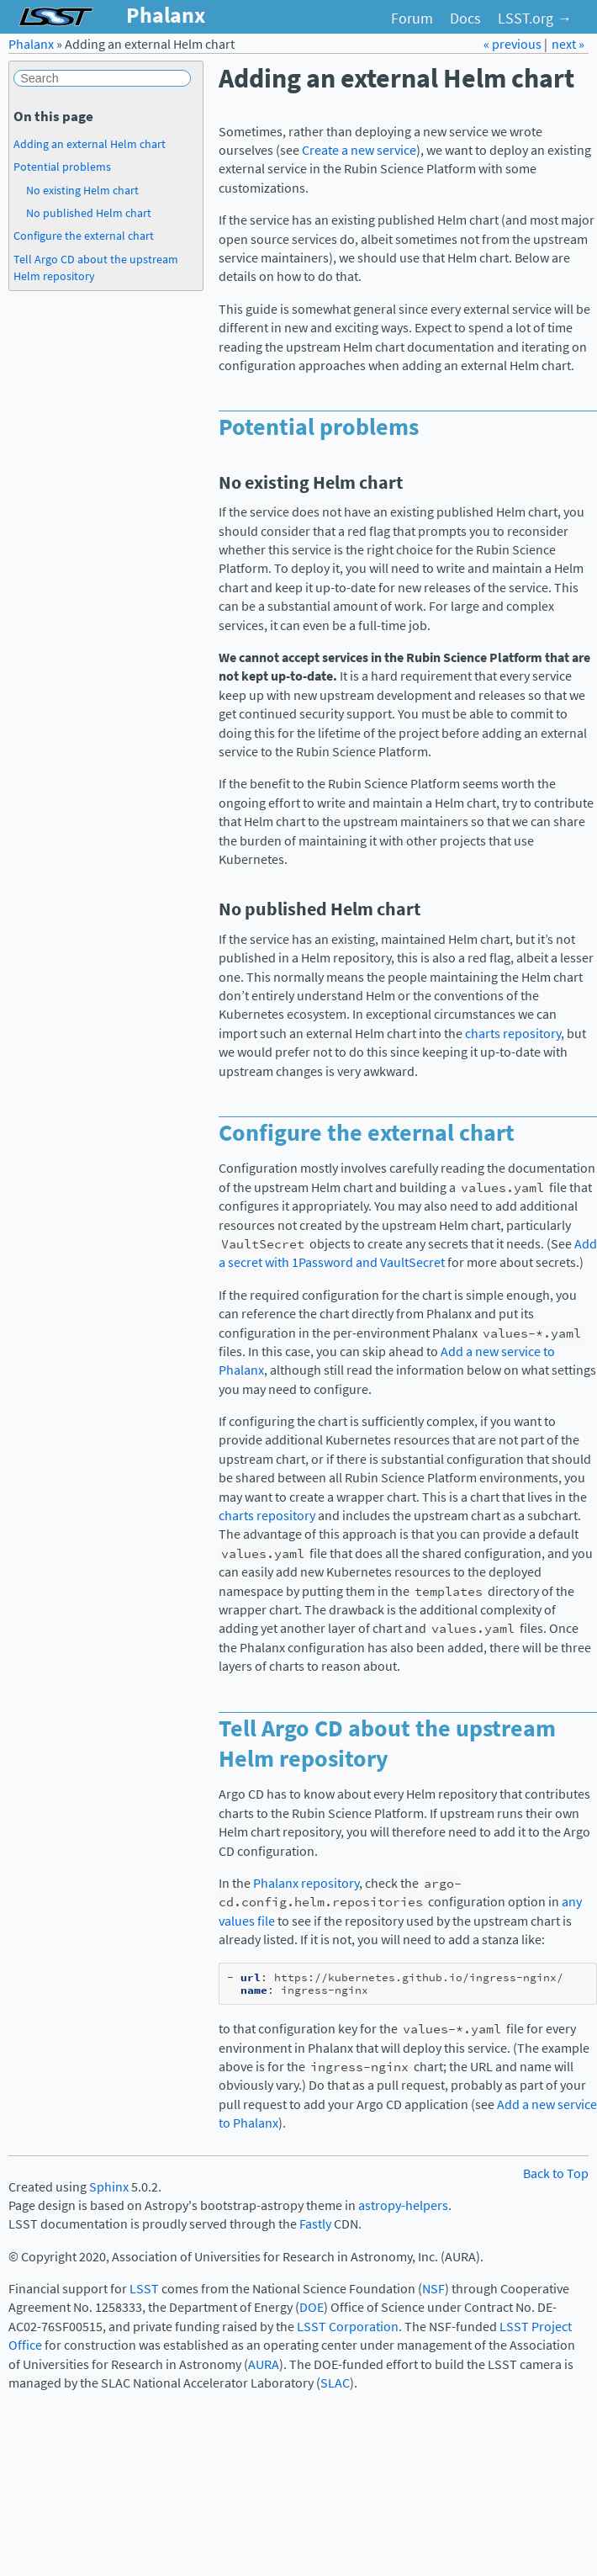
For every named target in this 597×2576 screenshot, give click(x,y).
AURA (263, 2364)
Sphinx (109, 2187)
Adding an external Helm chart (89, 143)
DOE (311, 2307)
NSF (433, 2289)
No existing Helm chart (82, 190)
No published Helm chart (88, 212)
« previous (513, 44)
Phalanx (31, 44)
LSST (144, 2289)
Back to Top (556, 2173)
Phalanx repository (306, 1883)
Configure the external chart (83, 235)
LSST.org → (535, 18)
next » (568, 44)
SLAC (335, 2383)
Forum (412, 18)
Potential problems (62, 166)
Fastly (315, 2224)
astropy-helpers (403, 2205)
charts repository (513, 1033)
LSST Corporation (348, 2326)
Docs (465, 18)
